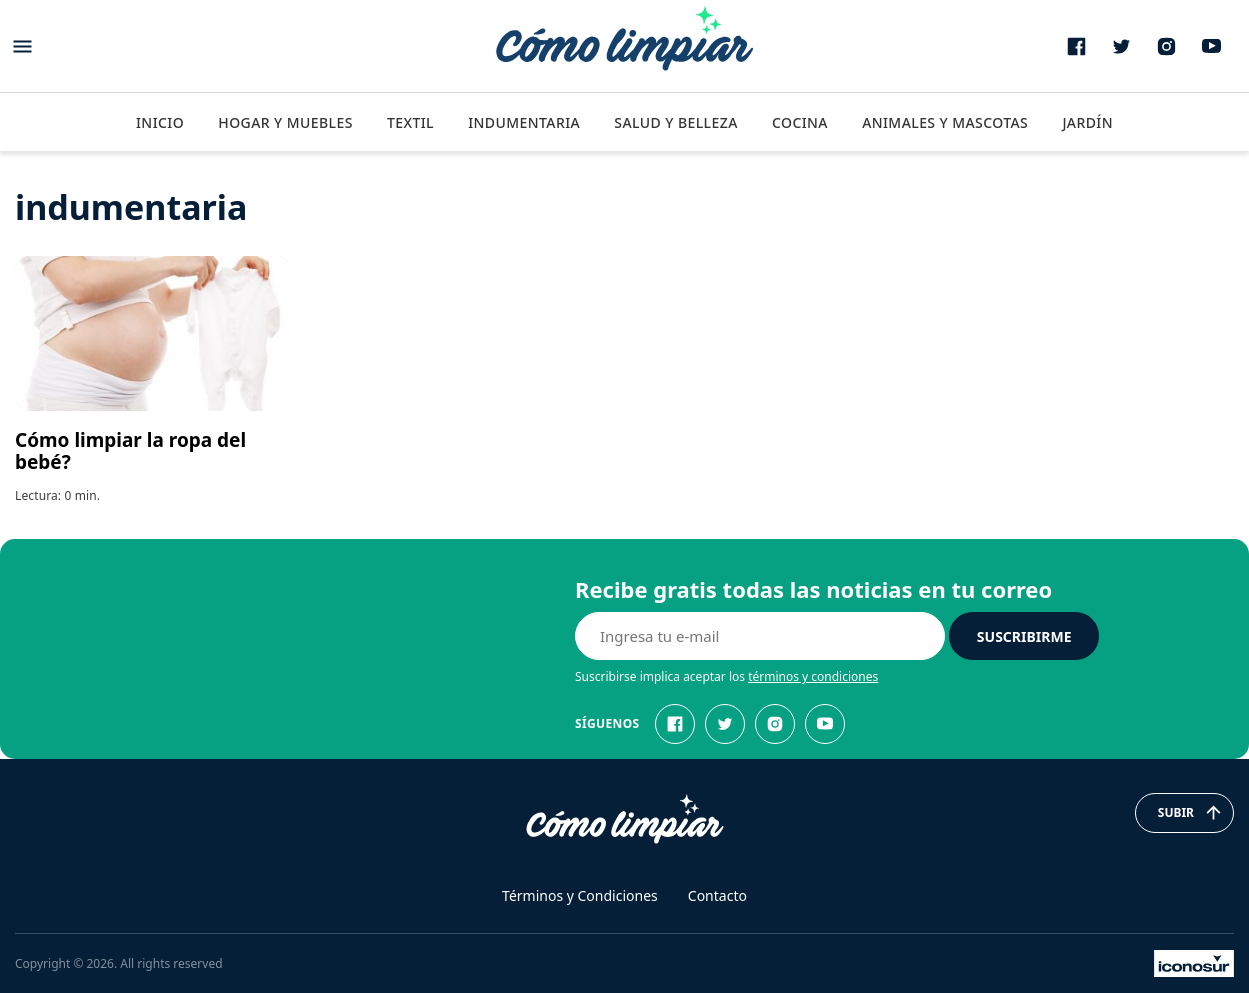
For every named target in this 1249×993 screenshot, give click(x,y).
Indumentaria (524, 122)
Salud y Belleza (675, 122)
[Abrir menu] (22, 46)
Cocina (800, 122)
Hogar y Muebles (285, 122)
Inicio (160, 122)
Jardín (1087, 122)
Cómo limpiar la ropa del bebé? (130, 451)
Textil (410, 122)
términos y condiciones (813, 676)
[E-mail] (760, 636)
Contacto (717, 895)
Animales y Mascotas (945, 122)
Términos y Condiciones (580, 895)
